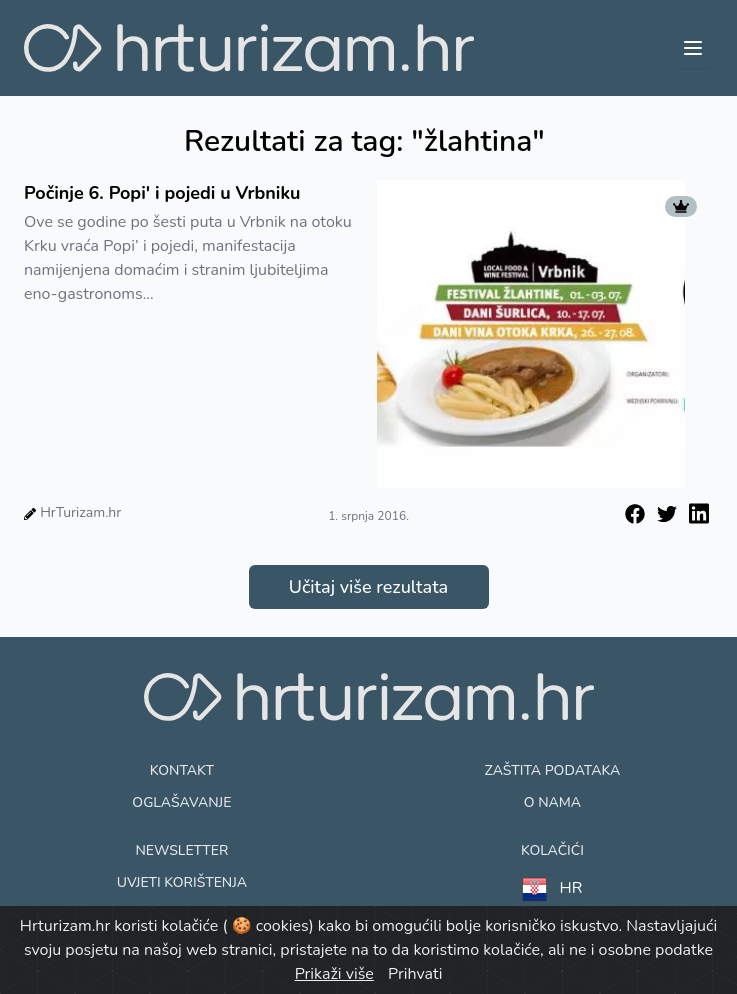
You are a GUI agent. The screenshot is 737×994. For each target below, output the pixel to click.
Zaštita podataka (553, 770)
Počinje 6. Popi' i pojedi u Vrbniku (162, 193)
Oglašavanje (181, 802)
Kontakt (182, 770)
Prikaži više (334, 974)
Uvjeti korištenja (182, 882)
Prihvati (415, 974)
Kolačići (552, 850)
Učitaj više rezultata (368, 587)
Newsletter (181, 850)
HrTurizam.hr (80, 512)
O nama (552, 802)
